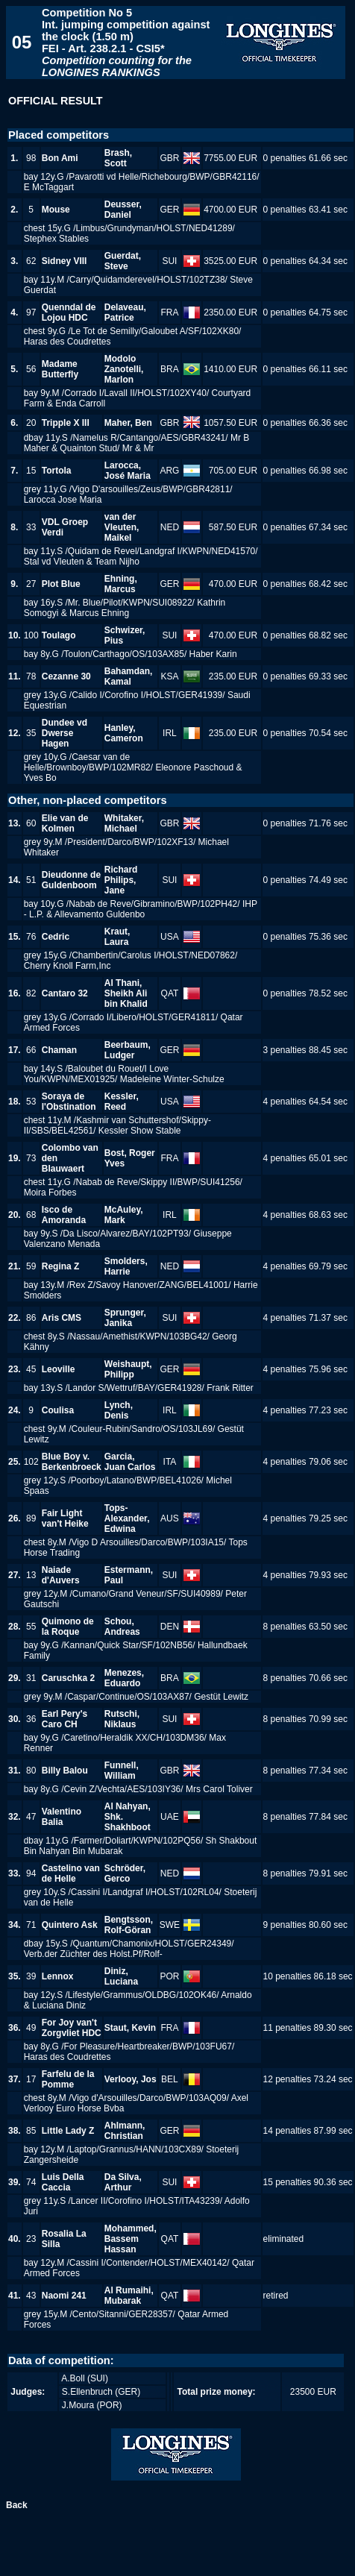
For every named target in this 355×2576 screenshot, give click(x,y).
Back (17, 2505)
